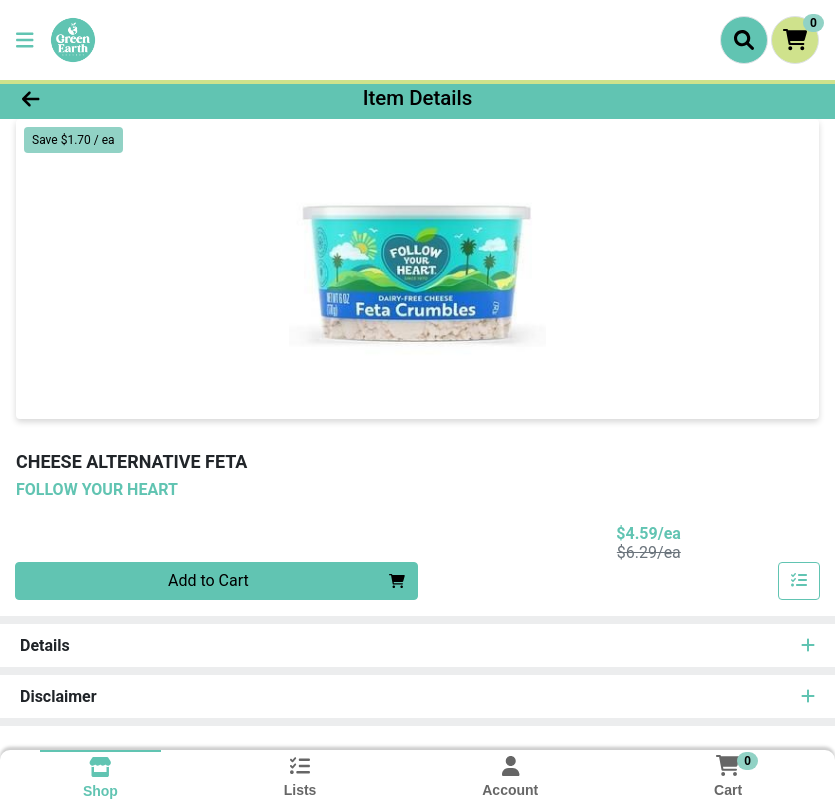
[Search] (744, 40)
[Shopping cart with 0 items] (795, 40)
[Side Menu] (25, 40)
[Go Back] (116, 98)
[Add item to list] (799, 581)
